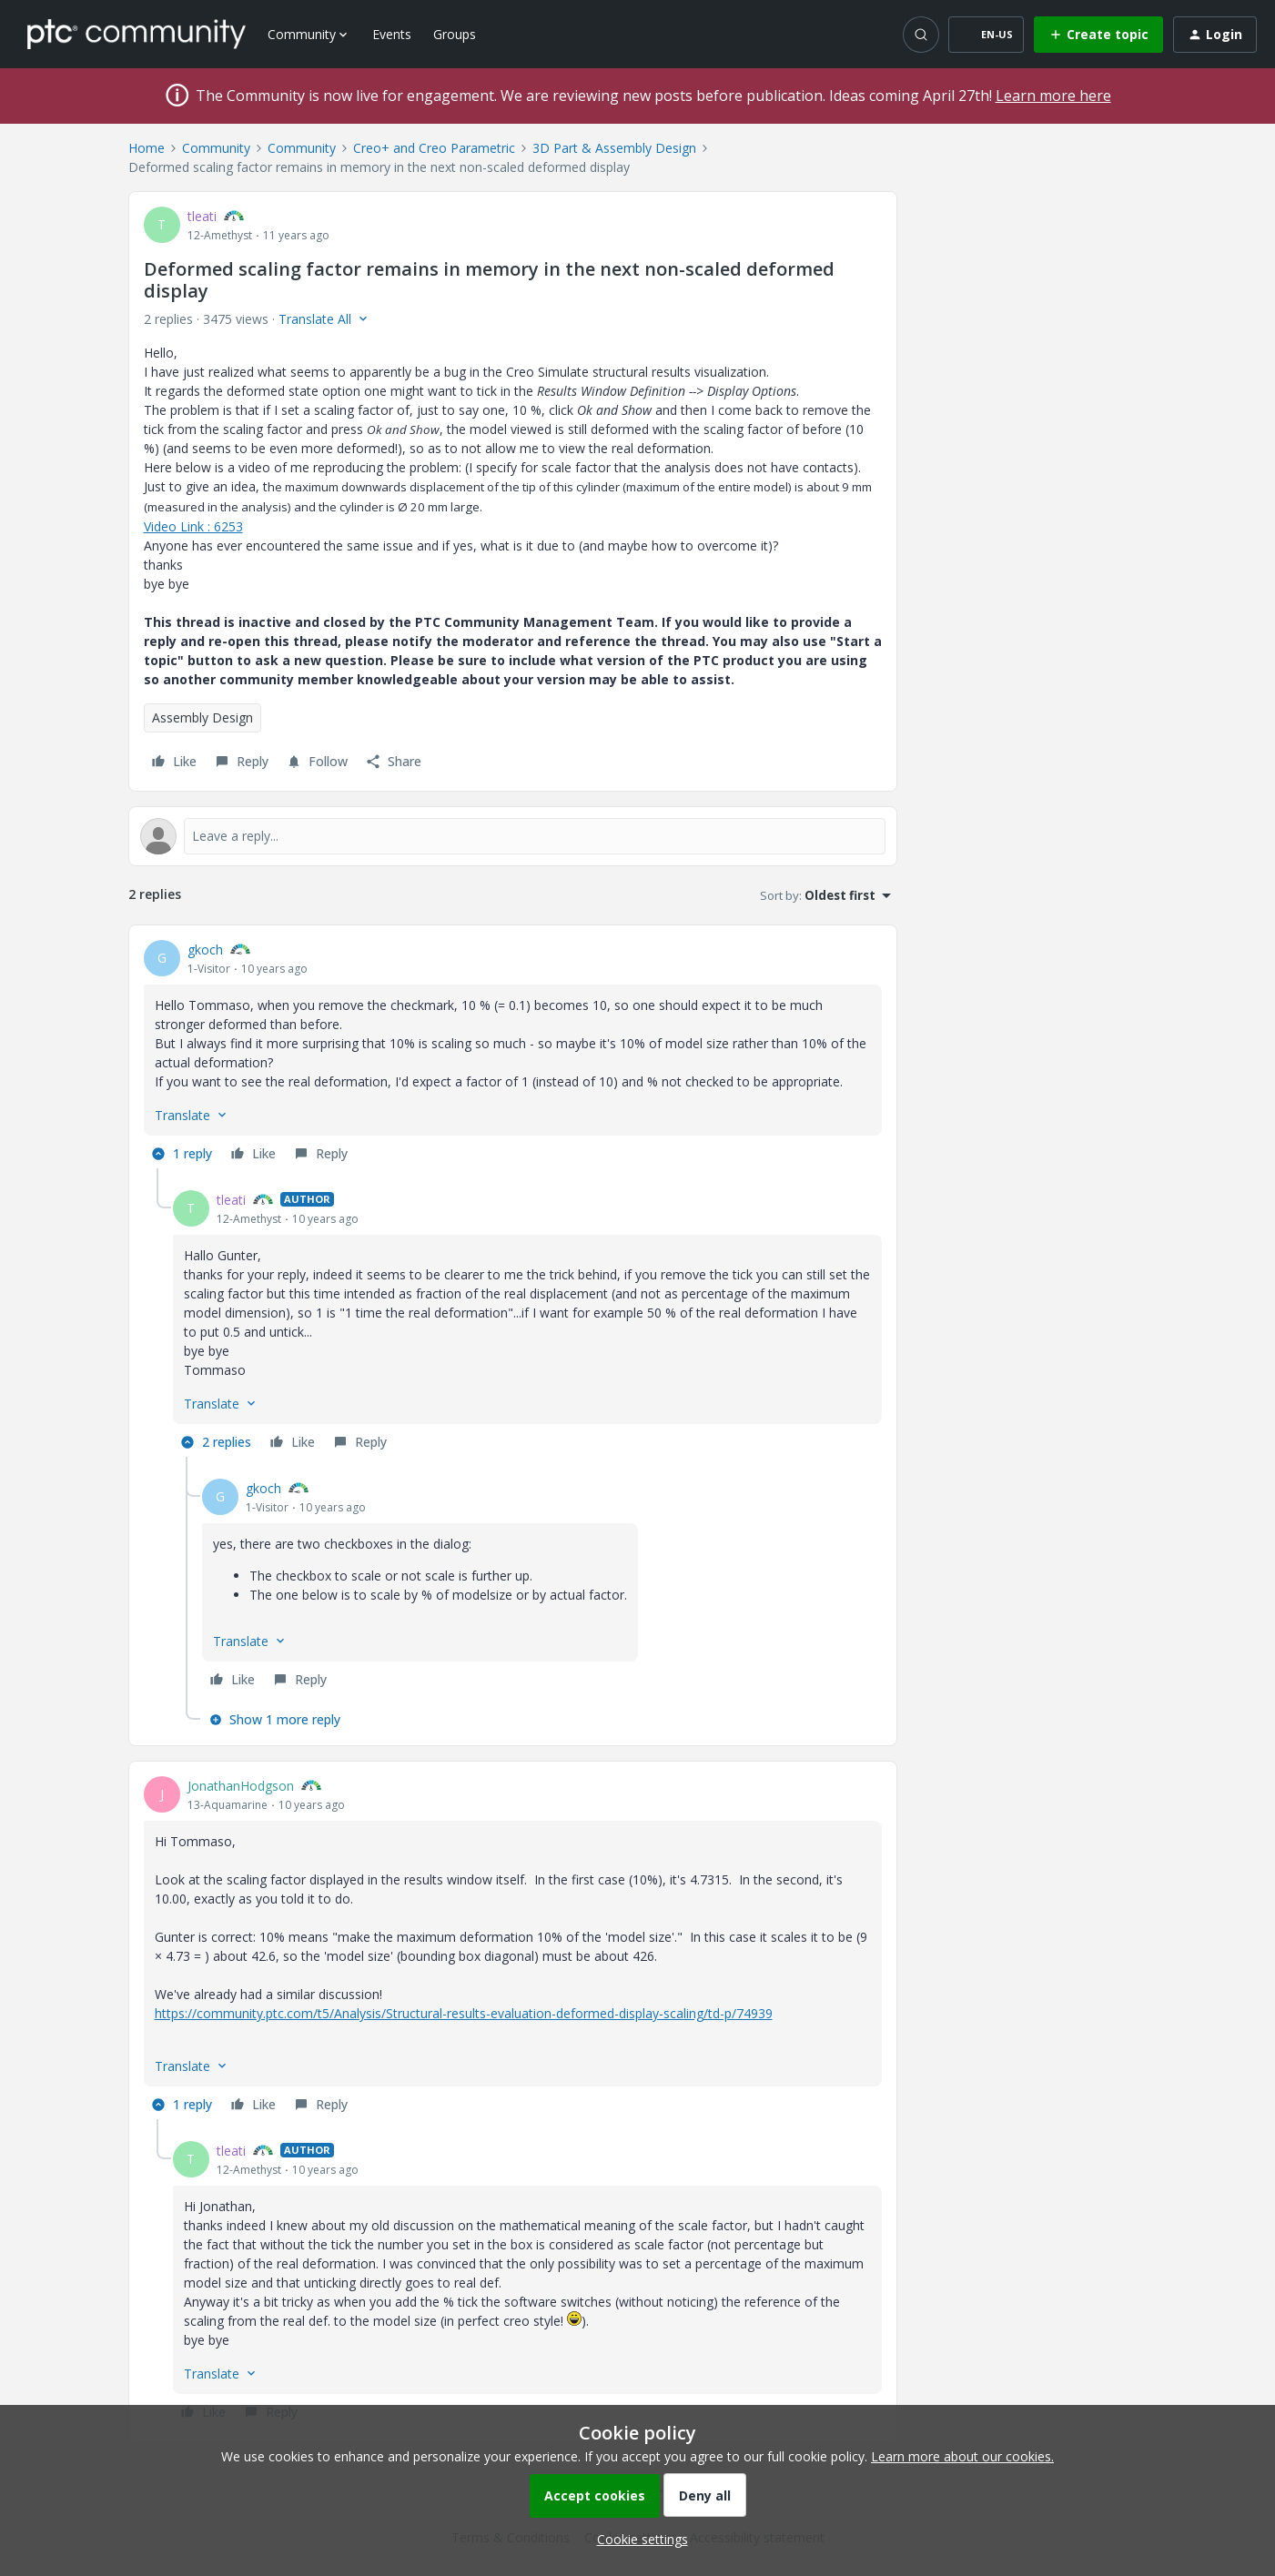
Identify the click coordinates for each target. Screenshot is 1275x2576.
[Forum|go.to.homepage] (136, 33)
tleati (202, 216)
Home (146, 148)
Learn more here (1053, 96)
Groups (454, 34)
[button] (986, 34)
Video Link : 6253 (193, 526)
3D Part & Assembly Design (614, 148)
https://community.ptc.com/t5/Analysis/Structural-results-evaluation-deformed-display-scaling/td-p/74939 (464, 2013)
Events (391, 34)
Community (216, 148)
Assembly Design (202, 717)
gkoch (205, 949)
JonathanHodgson (240, 1785)
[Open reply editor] (512, 836)
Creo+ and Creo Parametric (434, 148)
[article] (513, 1054)
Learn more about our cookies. (962, 2456)
